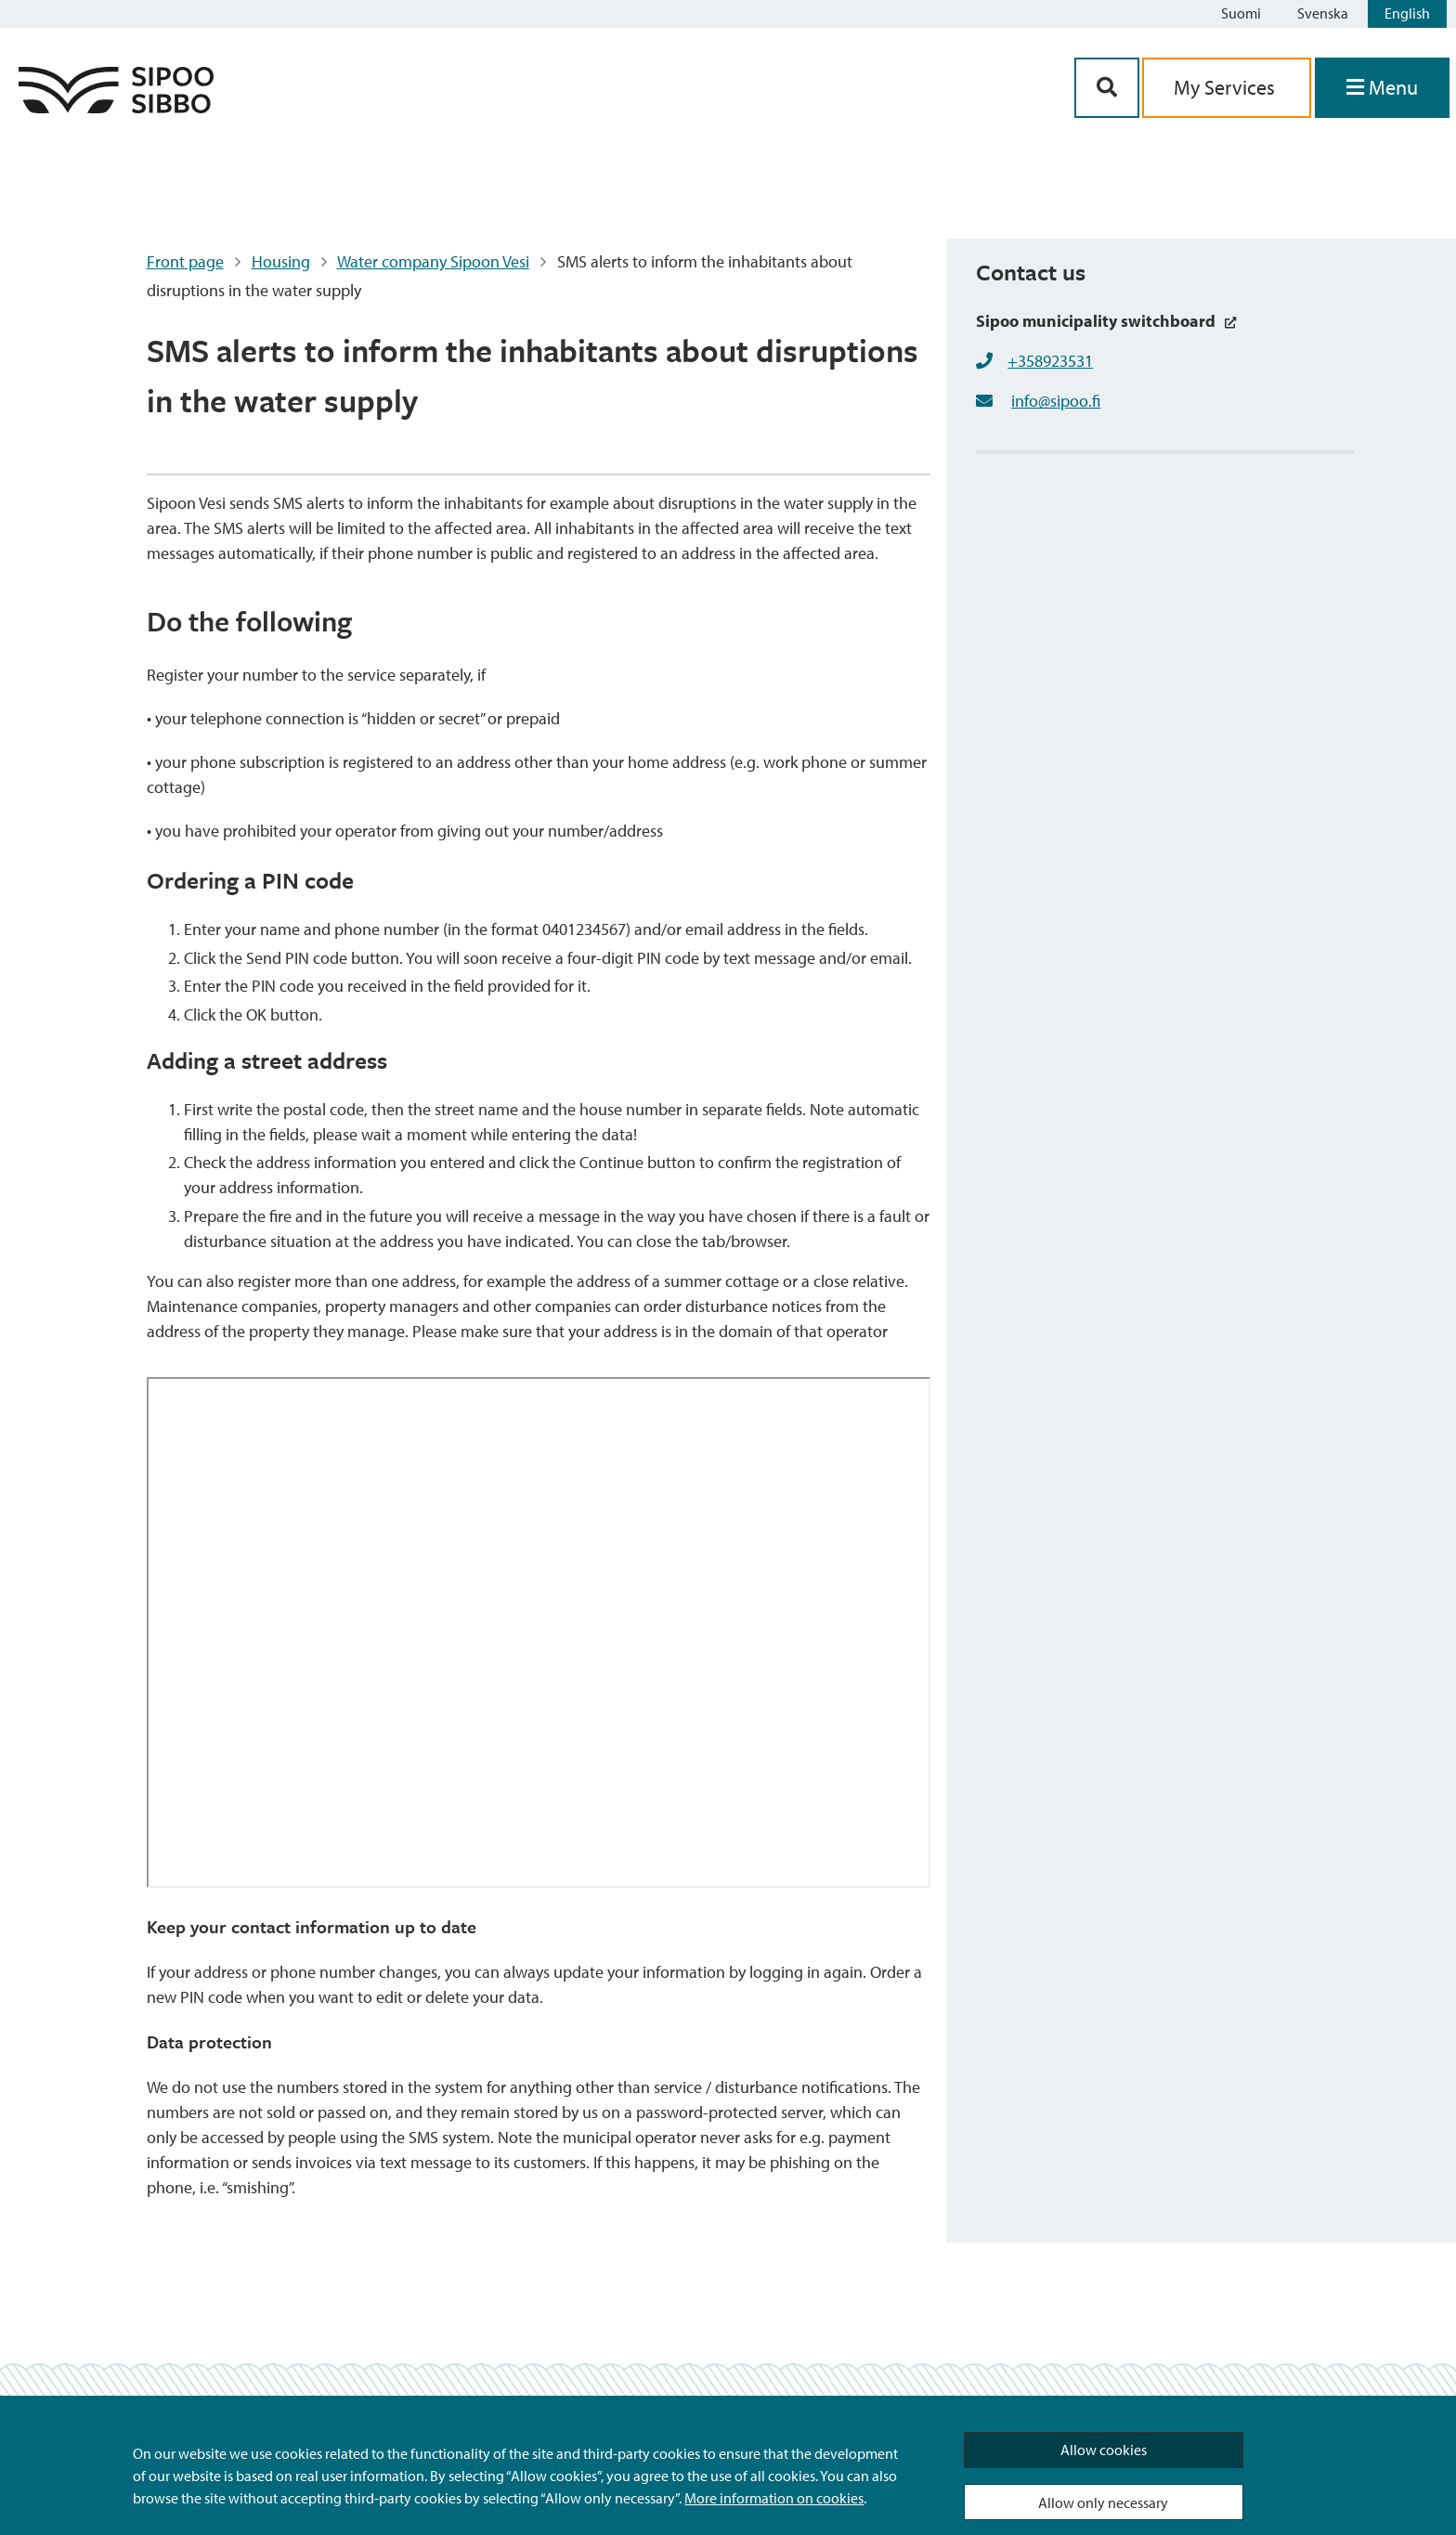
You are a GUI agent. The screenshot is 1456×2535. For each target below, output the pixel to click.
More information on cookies (774, 2498)
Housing (281, 261)
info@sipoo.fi (1055, 400)
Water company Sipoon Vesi (433, 261)
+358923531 (1050, 360)
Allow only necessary (1103, 2502)
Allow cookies (1103, 2449)
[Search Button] (1106, 88)
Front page (185, 261)
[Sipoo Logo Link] (116, 107)
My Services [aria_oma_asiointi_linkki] (1227, 87)
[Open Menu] (1382, 88)
